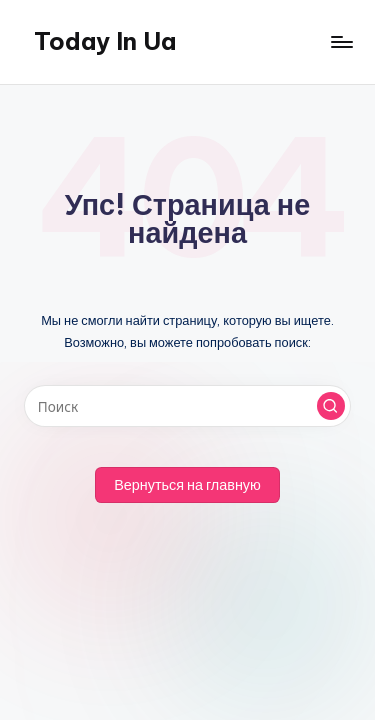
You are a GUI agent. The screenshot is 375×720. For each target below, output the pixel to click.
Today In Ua (105, 41)
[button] (331, 406)
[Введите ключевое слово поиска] (187, 406)
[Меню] (341, 41)
